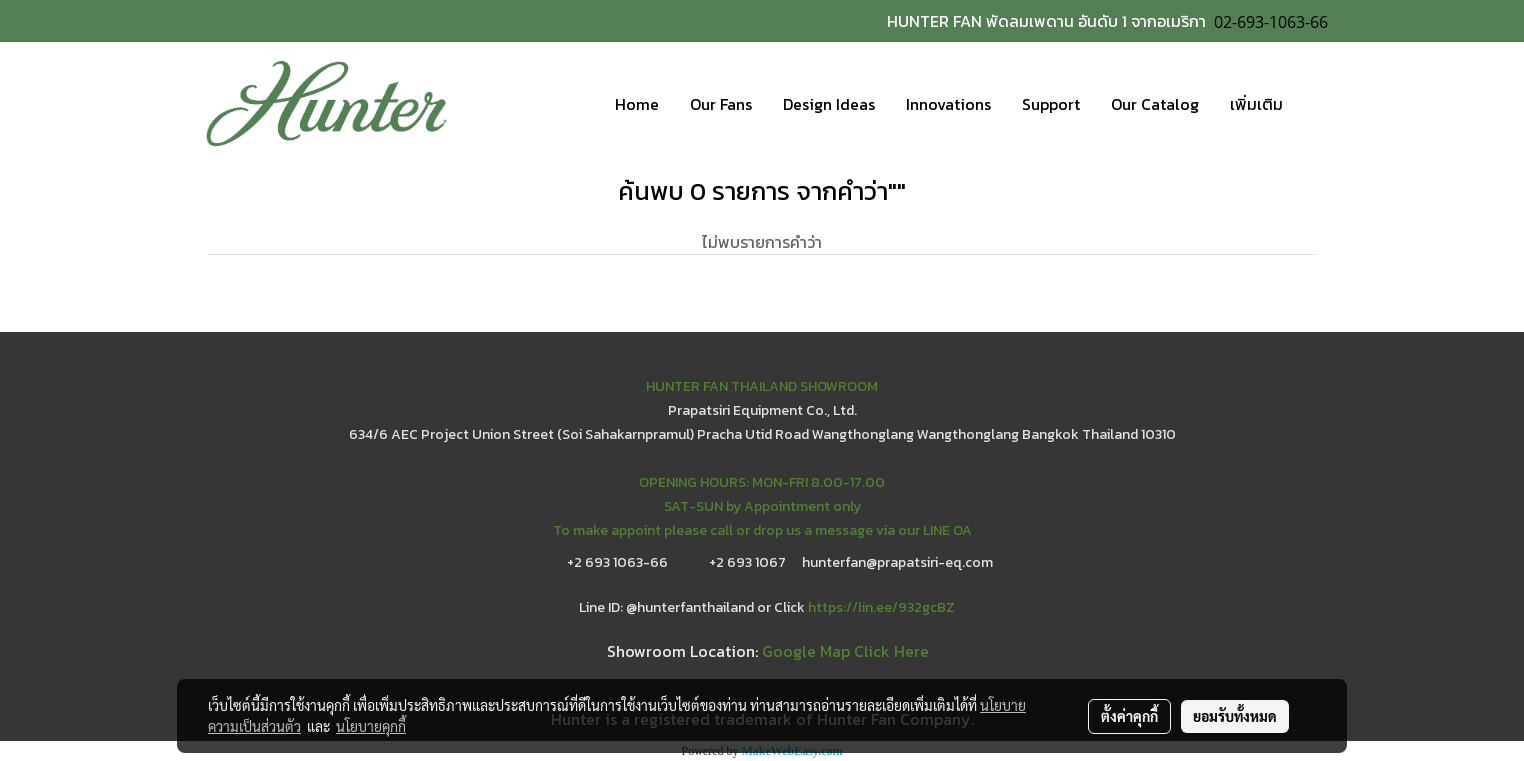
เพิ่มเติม (1256, 104)
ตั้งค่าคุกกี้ (1129, 716)
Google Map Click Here (845, 651)
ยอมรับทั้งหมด (1235, 716)
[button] (1316, 104)
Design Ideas (829, 104)
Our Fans (721, 104)
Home (637, 104)
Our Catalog (1155, 104)
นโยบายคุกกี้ (371, 726)
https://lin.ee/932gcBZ (881, 607)
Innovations (948, 104)
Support (1051, 104)
